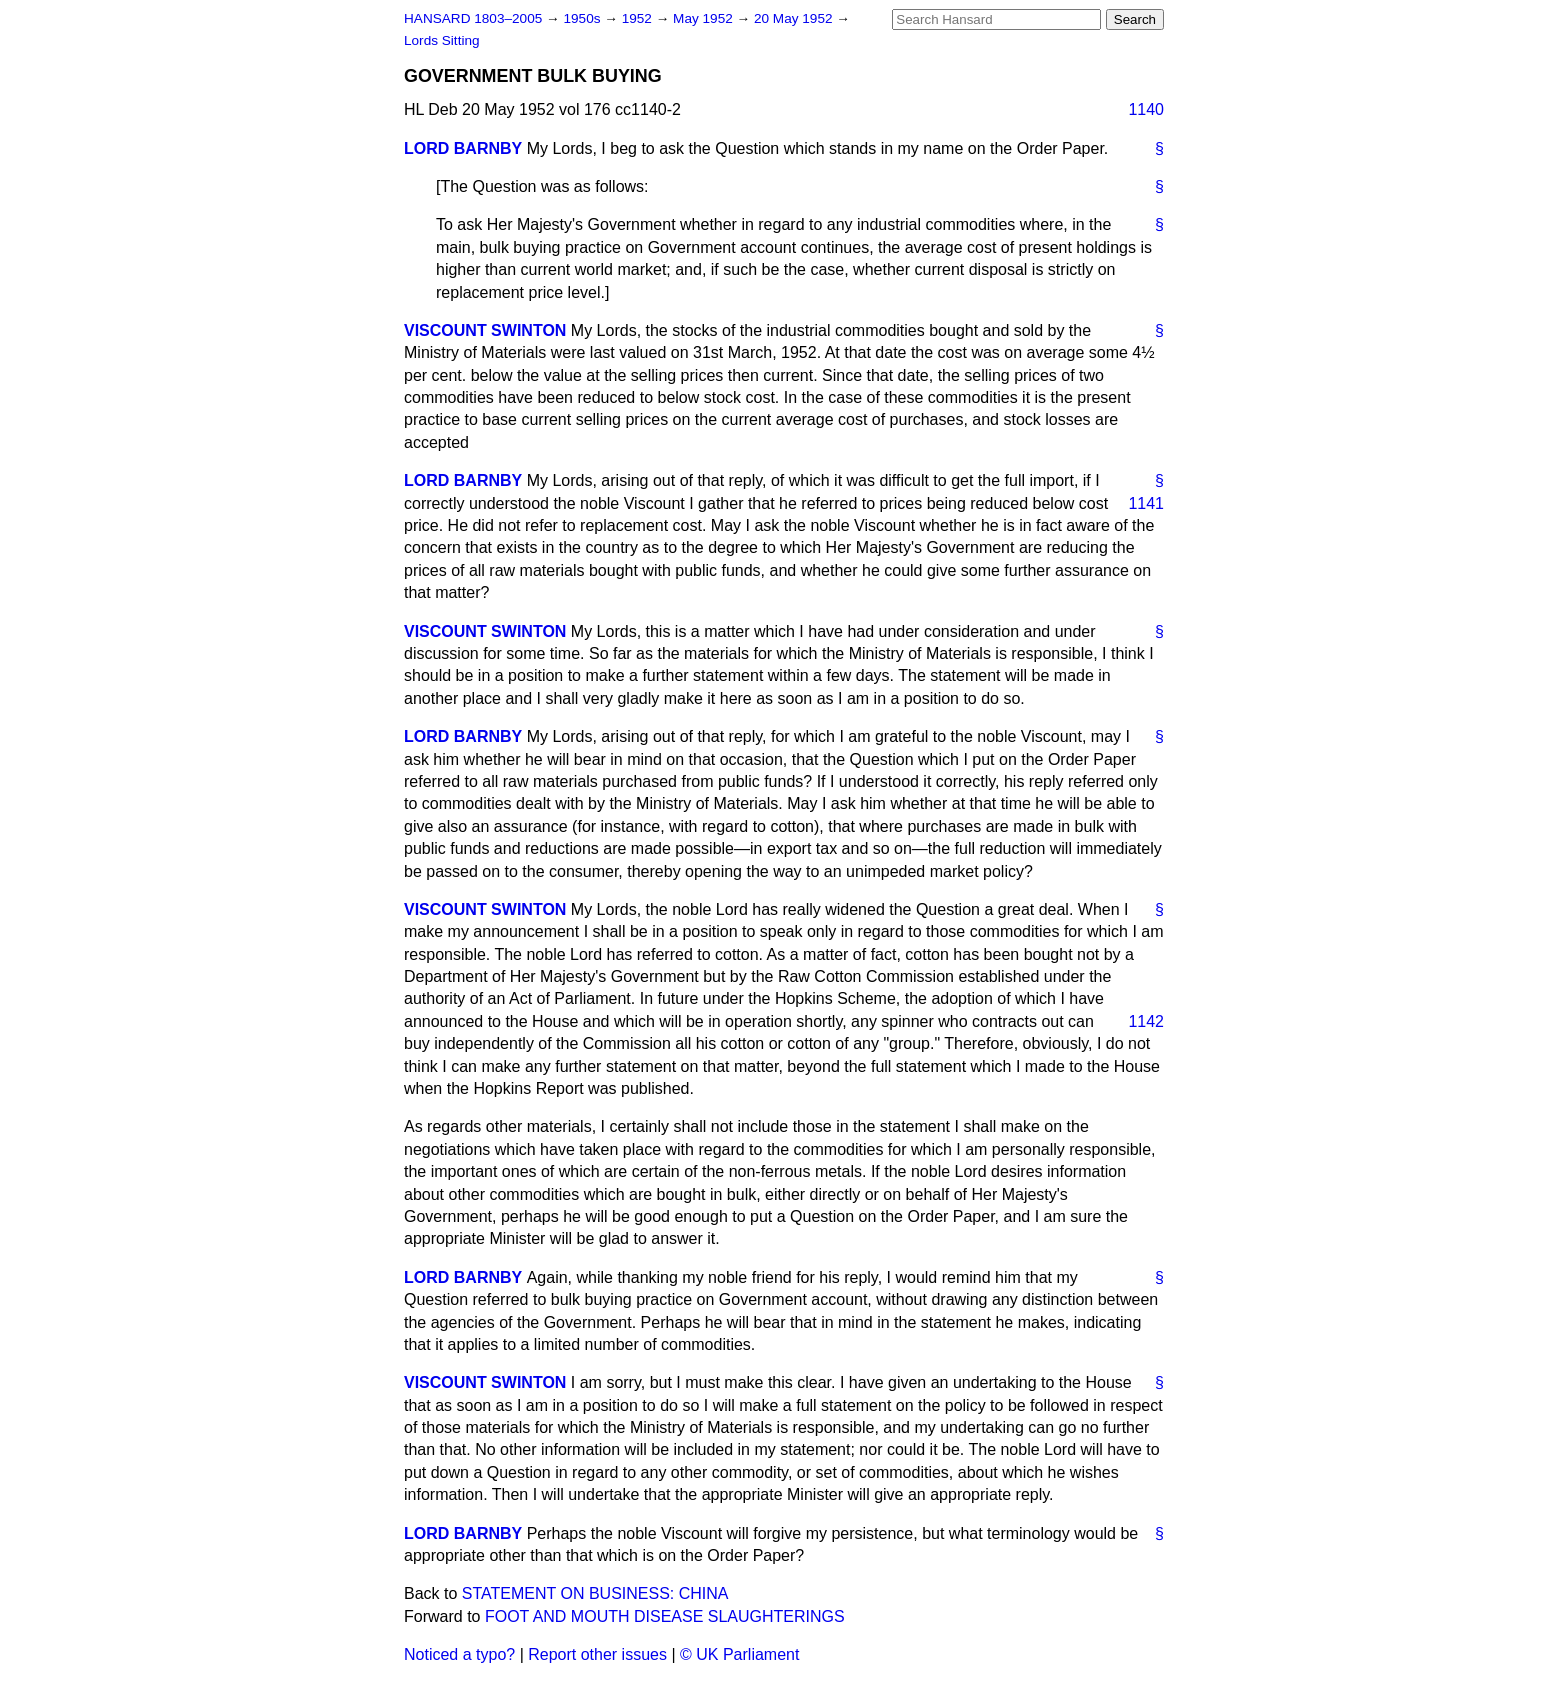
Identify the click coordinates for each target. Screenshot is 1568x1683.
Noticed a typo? (459, 1654)
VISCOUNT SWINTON (485, 330)
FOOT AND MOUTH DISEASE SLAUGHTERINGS (665, 1616)
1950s (583, 18)
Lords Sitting (442, 40)
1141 (1146, 503)
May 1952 (704, 18)
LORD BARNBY (463, 148)
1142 (1146, 1021)
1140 (1146, 109)
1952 (639, 18)
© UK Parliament (739, 1654)
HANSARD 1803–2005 (473, 18)
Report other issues (597, 1654)
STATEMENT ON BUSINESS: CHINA (595, 1593)
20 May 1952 (795, 18)
